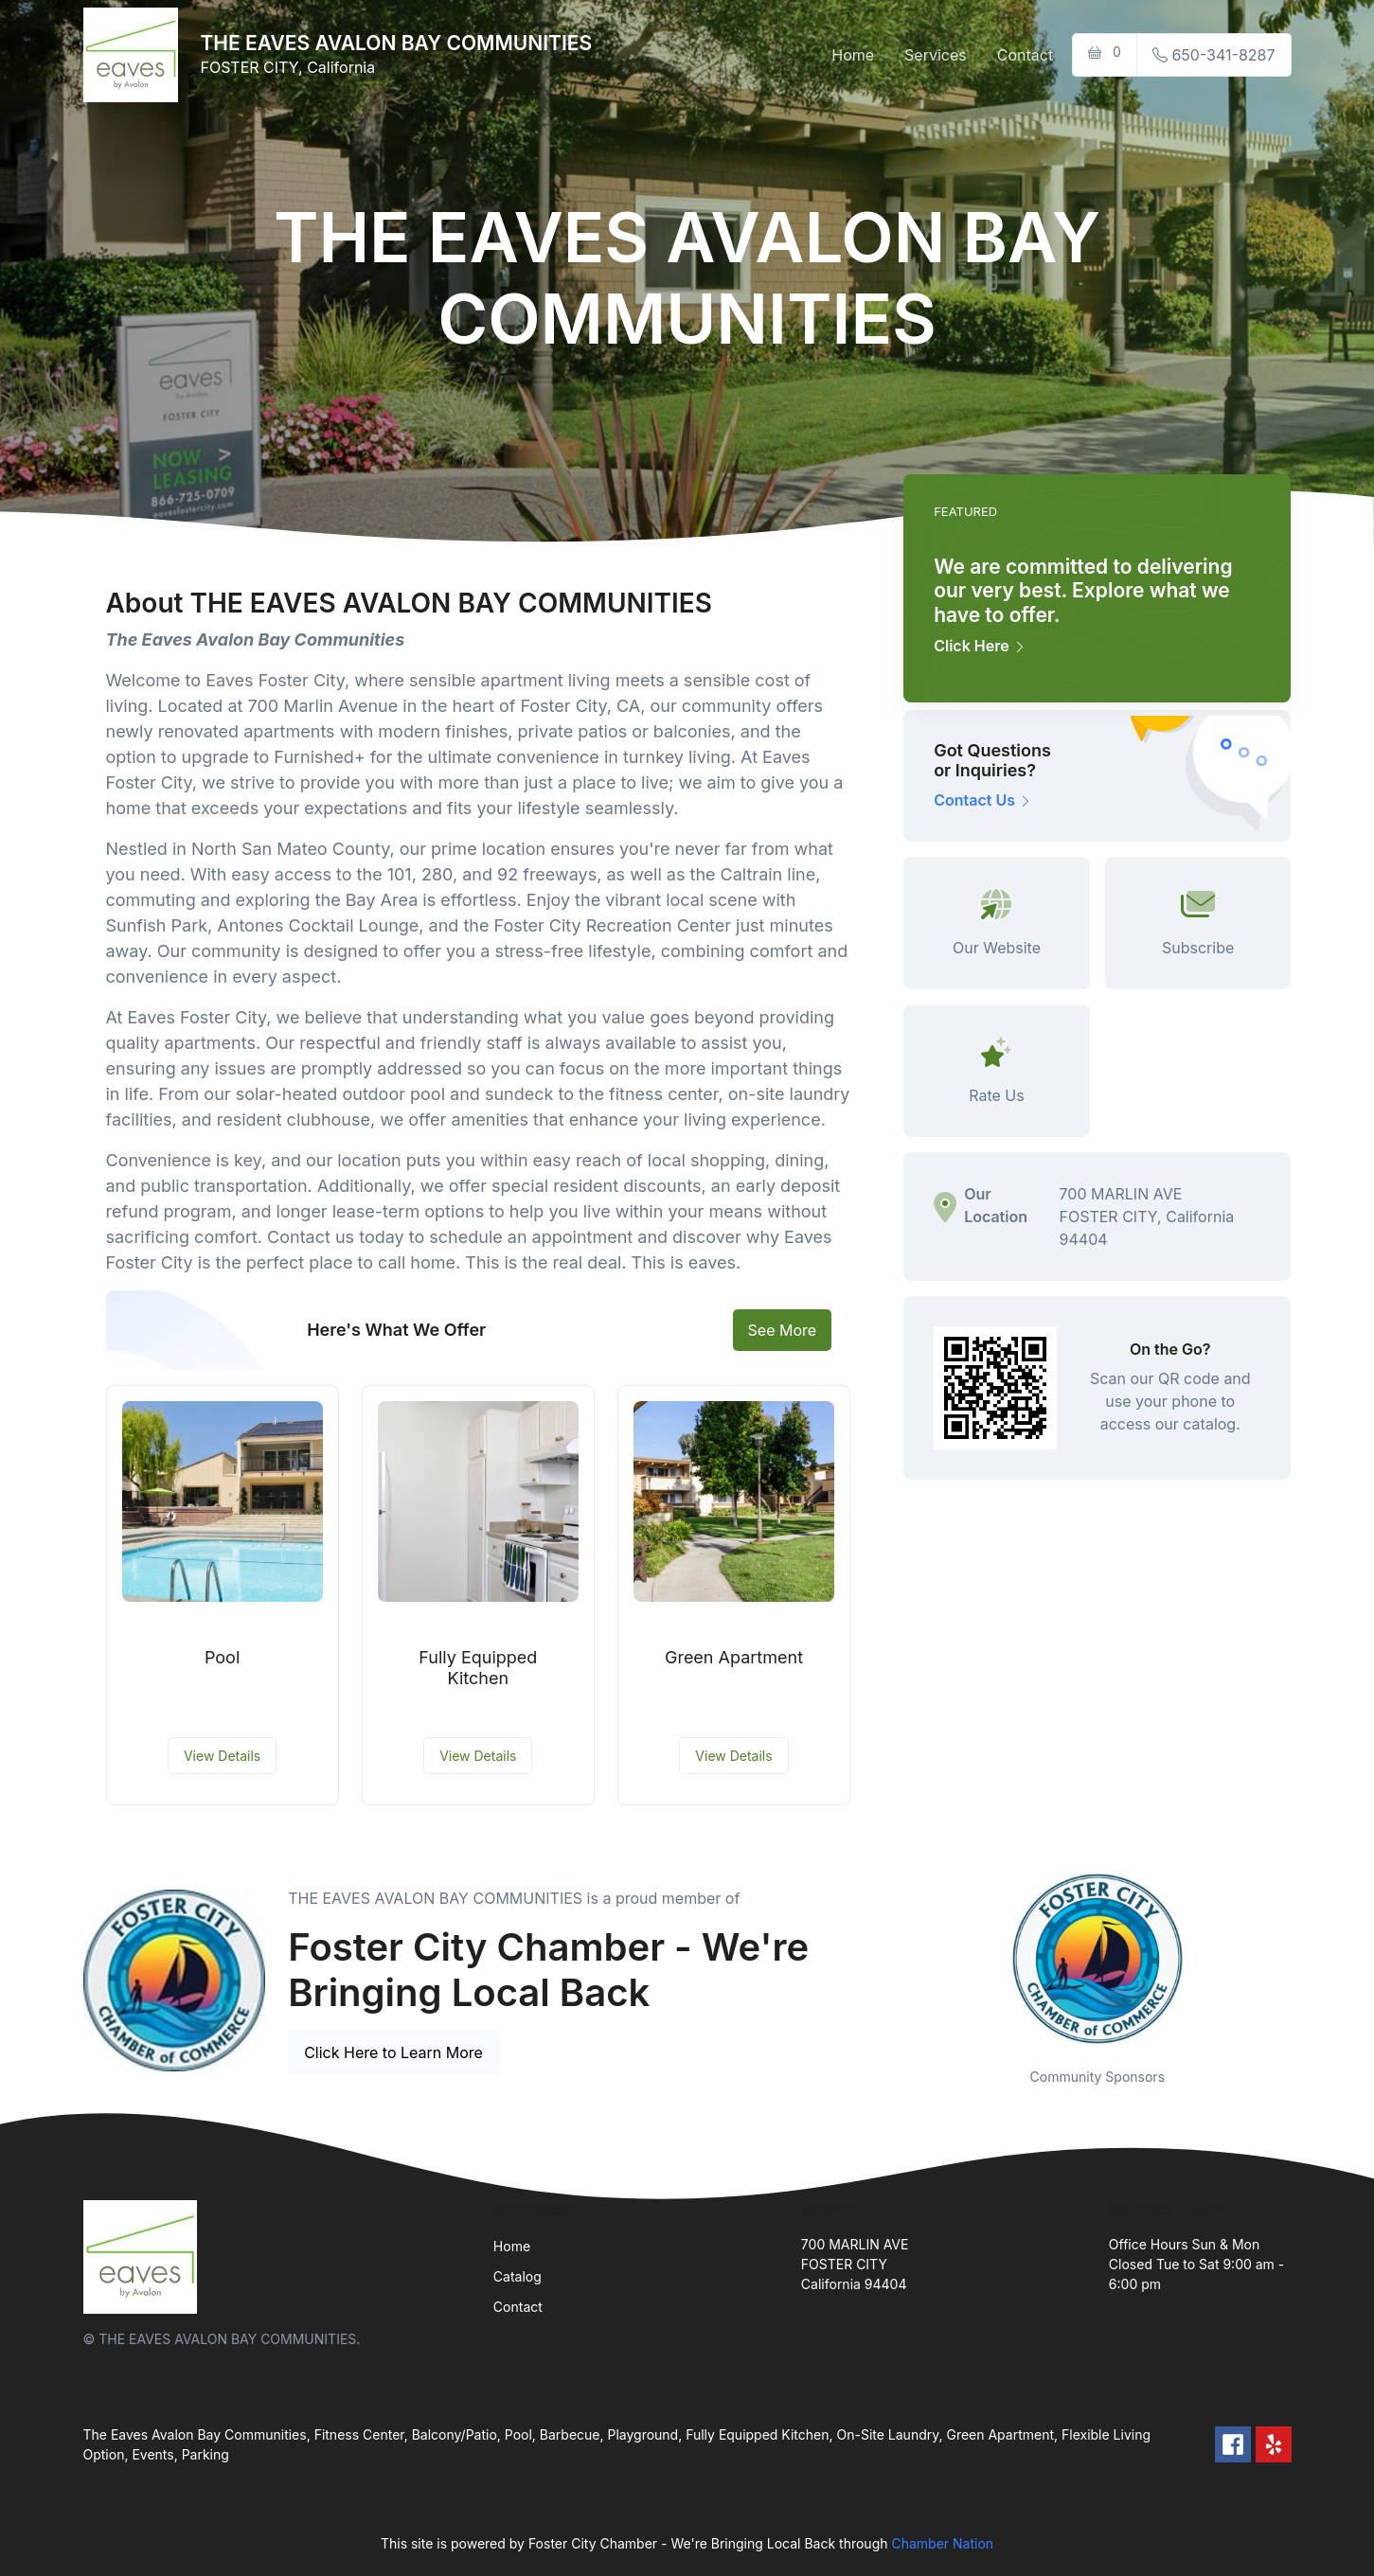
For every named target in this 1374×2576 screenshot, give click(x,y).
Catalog (517, 2276)
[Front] (134, 55)
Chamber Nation (942, 2543)
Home (852, 54)
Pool (222, 1657)
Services (935, 54)
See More (782, 1330)
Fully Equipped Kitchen (478, 1667)
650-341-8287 (1214, 54)
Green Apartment (734, 1657)
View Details (222, 1756)
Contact (1025, 54)
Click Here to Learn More (393, 2052)
